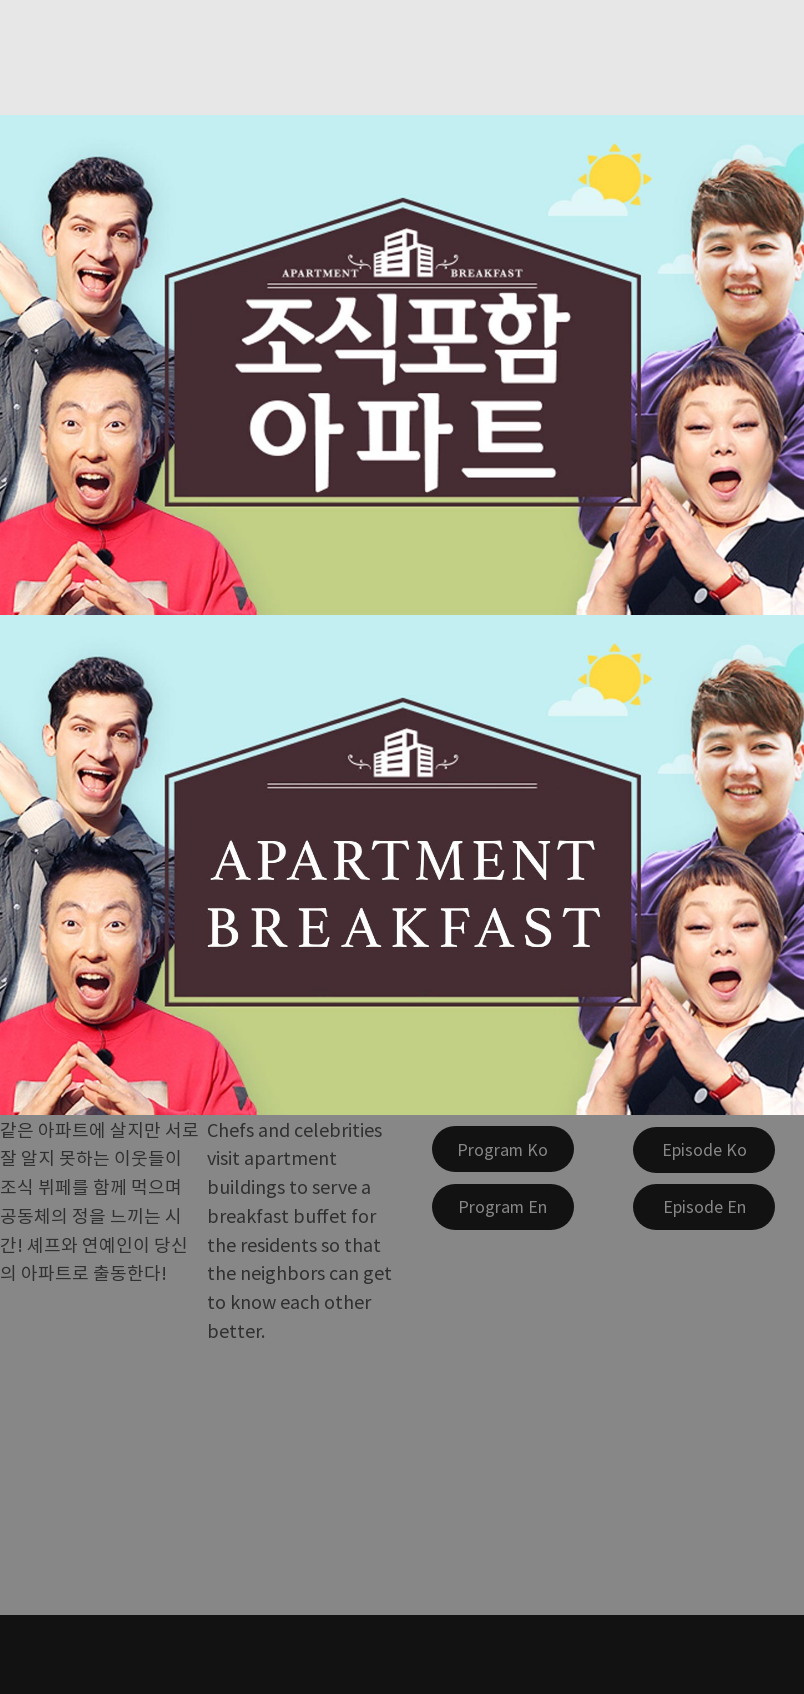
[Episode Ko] (704, 1150)
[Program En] (503, 1207)
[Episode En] (704, 1207)
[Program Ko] (503, 1149)
